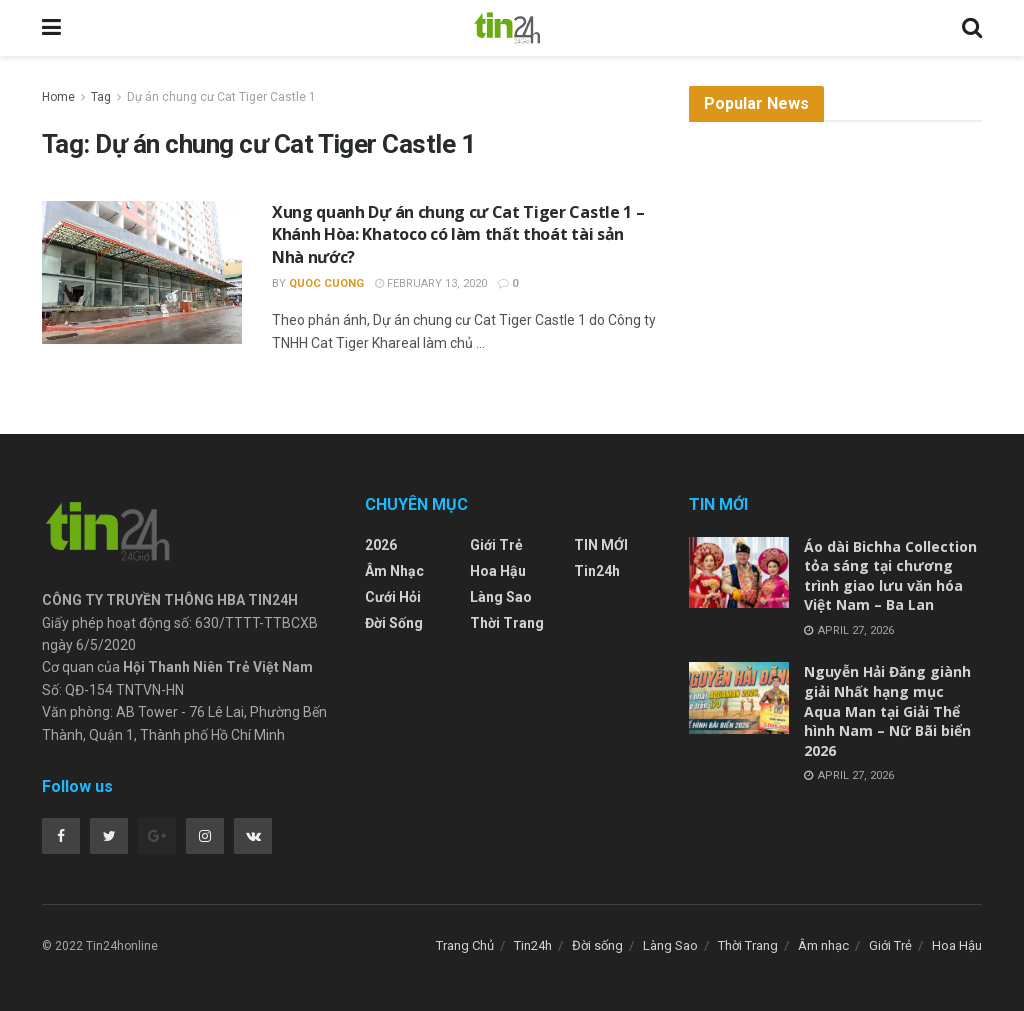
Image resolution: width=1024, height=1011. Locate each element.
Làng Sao (501, 597)
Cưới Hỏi (393, 597)
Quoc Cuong (326, 283)
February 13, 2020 (431, 283)
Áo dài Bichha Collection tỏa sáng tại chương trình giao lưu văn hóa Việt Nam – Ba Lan (890, 576)
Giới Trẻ (496, 545)
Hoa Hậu (498, 571)
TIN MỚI (601, 545)
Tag (101, 97)
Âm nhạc (394, 571)
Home (58, 97)
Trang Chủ (465, 945)
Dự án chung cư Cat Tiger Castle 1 (221, 97)
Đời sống (394, 623)
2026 (381, 545)
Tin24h (597, 571)
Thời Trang (507, 623)
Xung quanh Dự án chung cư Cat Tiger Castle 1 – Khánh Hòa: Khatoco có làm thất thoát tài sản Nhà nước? (458, 234)
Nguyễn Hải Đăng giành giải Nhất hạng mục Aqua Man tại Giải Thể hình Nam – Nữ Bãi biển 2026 (887, 710)
